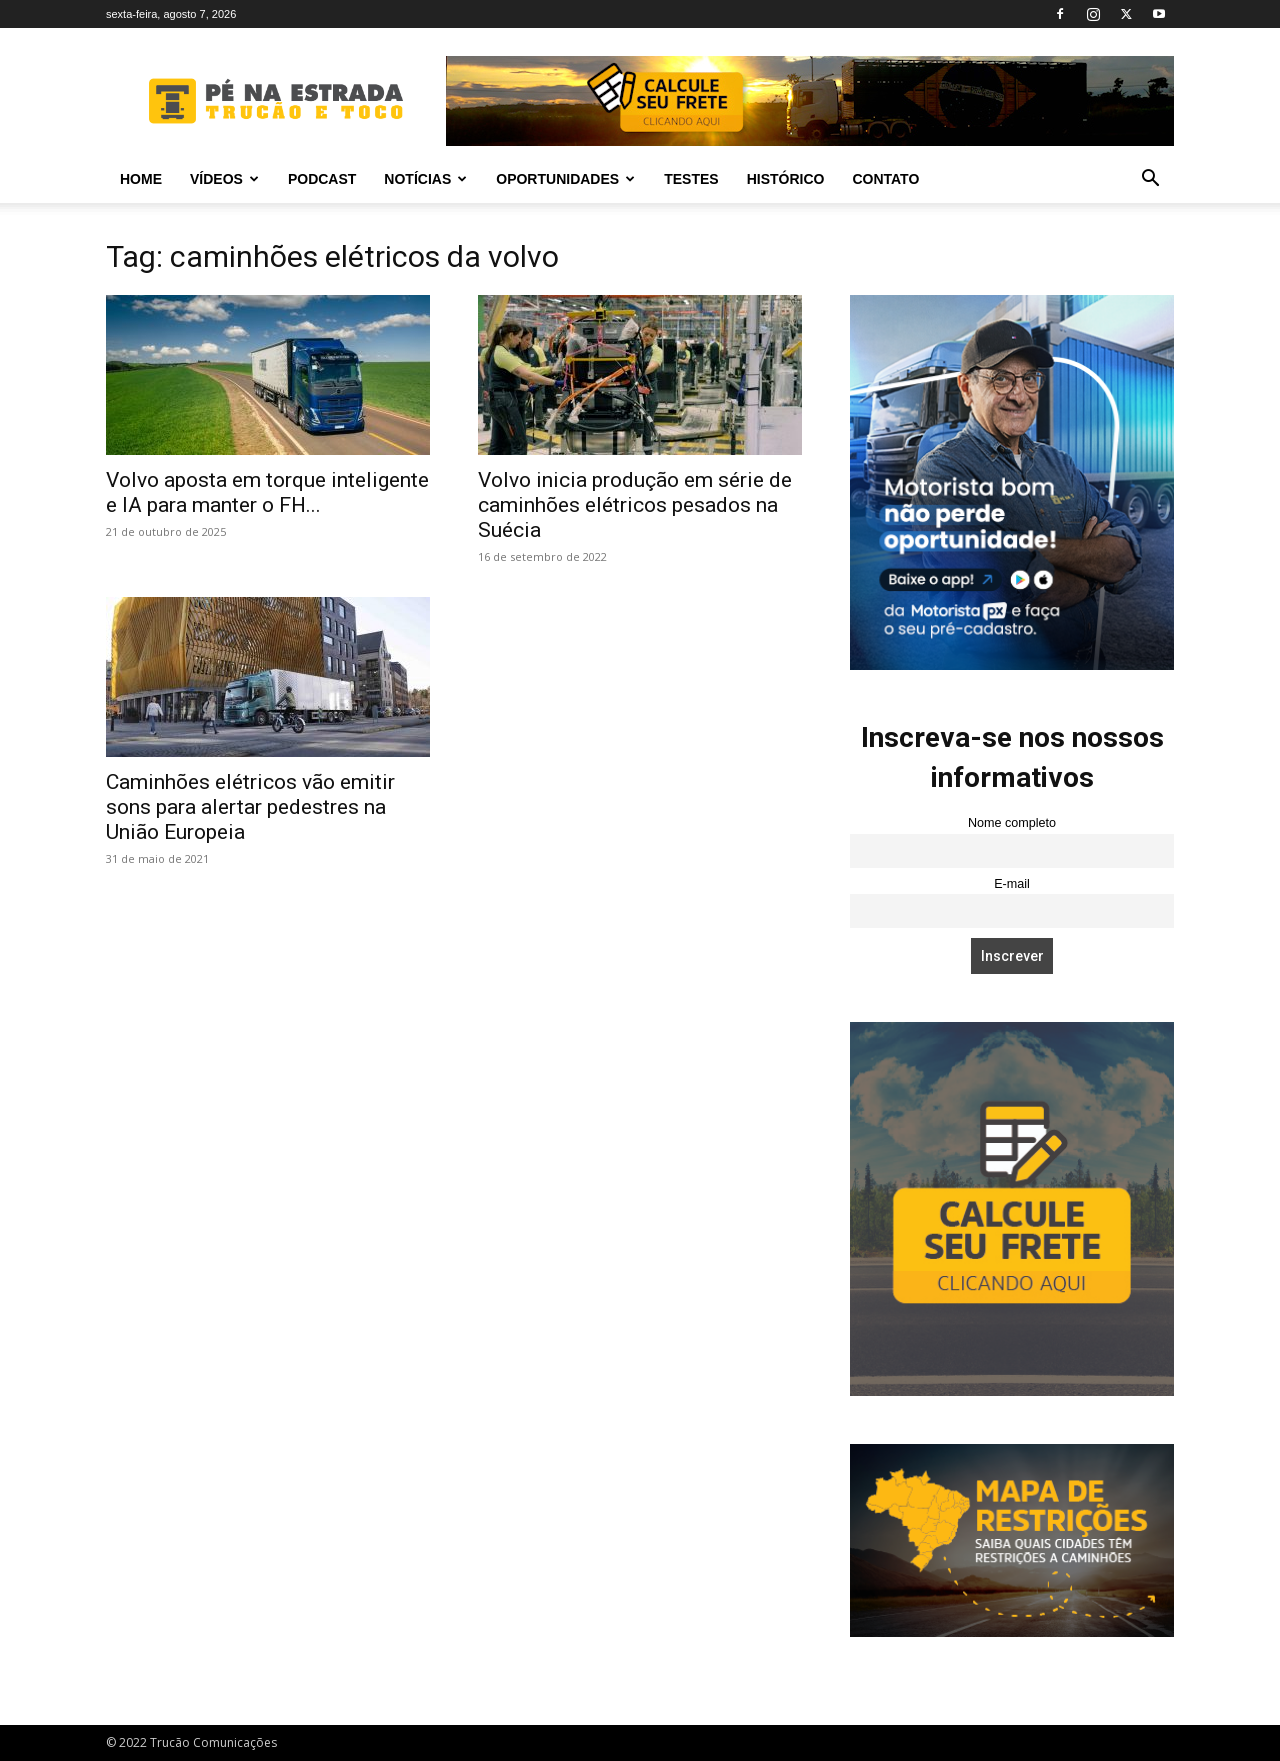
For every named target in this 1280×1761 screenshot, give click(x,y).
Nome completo (1012, 823)
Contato (885, 179)
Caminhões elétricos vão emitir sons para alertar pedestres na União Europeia (250, 807)
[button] (1150, 180)
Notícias (425, 179)
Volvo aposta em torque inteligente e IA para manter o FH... (267, 492)
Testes (691, 179)
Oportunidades (565, 179)
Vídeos (224, 179)
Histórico (786, 179)
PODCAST (322, 179)
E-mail (1012, 884)
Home (141, 179)
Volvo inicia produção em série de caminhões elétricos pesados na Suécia (635, 505)
